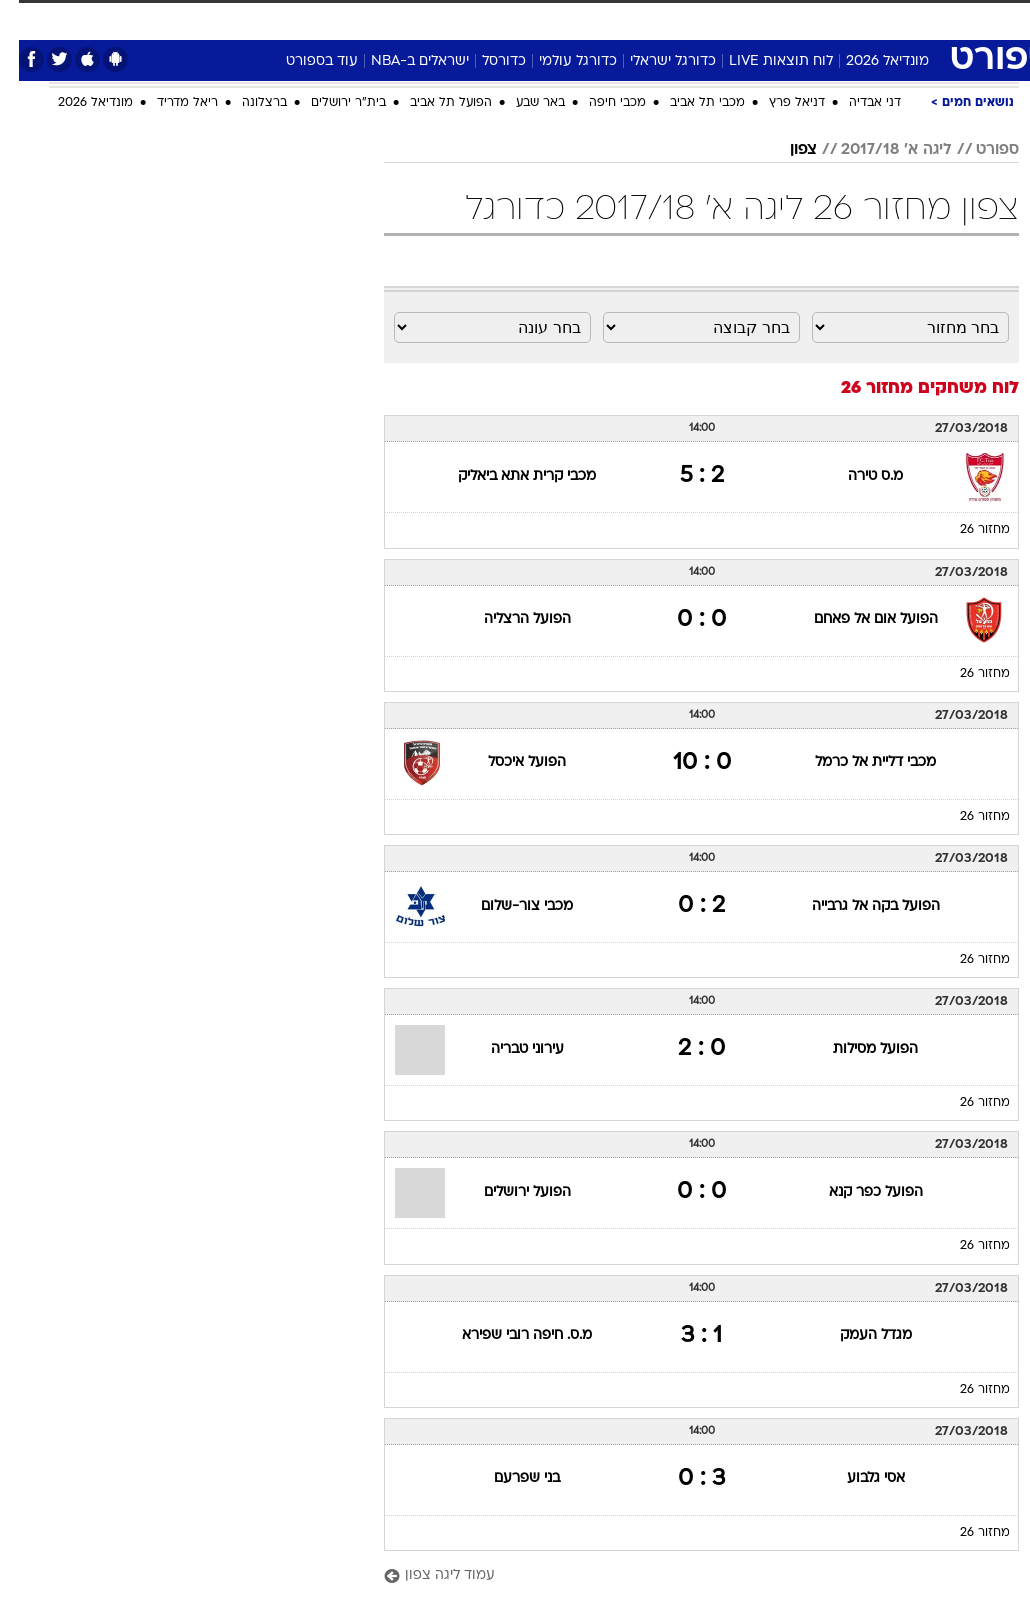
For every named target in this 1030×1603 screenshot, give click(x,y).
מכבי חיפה (598, 103)
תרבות (656, 18)
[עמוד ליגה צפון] (682, 1576)
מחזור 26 (966, 530)
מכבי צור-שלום (508, 906)
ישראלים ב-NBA (401, 61)
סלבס (598, 18)
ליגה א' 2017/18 (877, 150)
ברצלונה (245, 103)
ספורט (787, 18)
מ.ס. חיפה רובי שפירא (508, 1335)
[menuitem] (775, 27)
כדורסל (485, 61)
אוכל (496, 18)
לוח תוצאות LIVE (762, 61)
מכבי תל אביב (688, 103)
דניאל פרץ (778, 103)
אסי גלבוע (857, 1478)
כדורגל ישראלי (654, 61)
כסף (546, 18)
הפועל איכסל (508, 762)
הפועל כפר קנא (857, 1192)
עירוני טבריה (508, 1049)
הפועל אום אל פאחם (857, 619)
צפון (784, 150)
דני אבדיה (856, 103)
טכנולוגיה (306, 18)
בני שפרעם (508, 1478)
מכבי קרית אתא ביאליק (508, 476)
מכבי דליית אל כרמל (856, 762)
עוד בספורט (303, 61)
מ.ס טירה (856, 476)
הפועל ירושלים (508, 1192)
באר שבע (521, 103)
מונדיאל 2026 (868, 61)
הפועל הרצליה (508, 619)
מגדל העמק (857, 1335)
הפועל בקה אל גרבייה (857, 906)
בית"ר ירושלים (329, 103)
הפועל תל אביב (432, 103)
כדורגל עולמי (559, 61)
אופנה (239, 18)
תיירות (375, 18)
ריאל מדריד (168, 103)
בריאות (438, 18)
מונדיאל (721, 18)
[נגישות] (27, 26)
